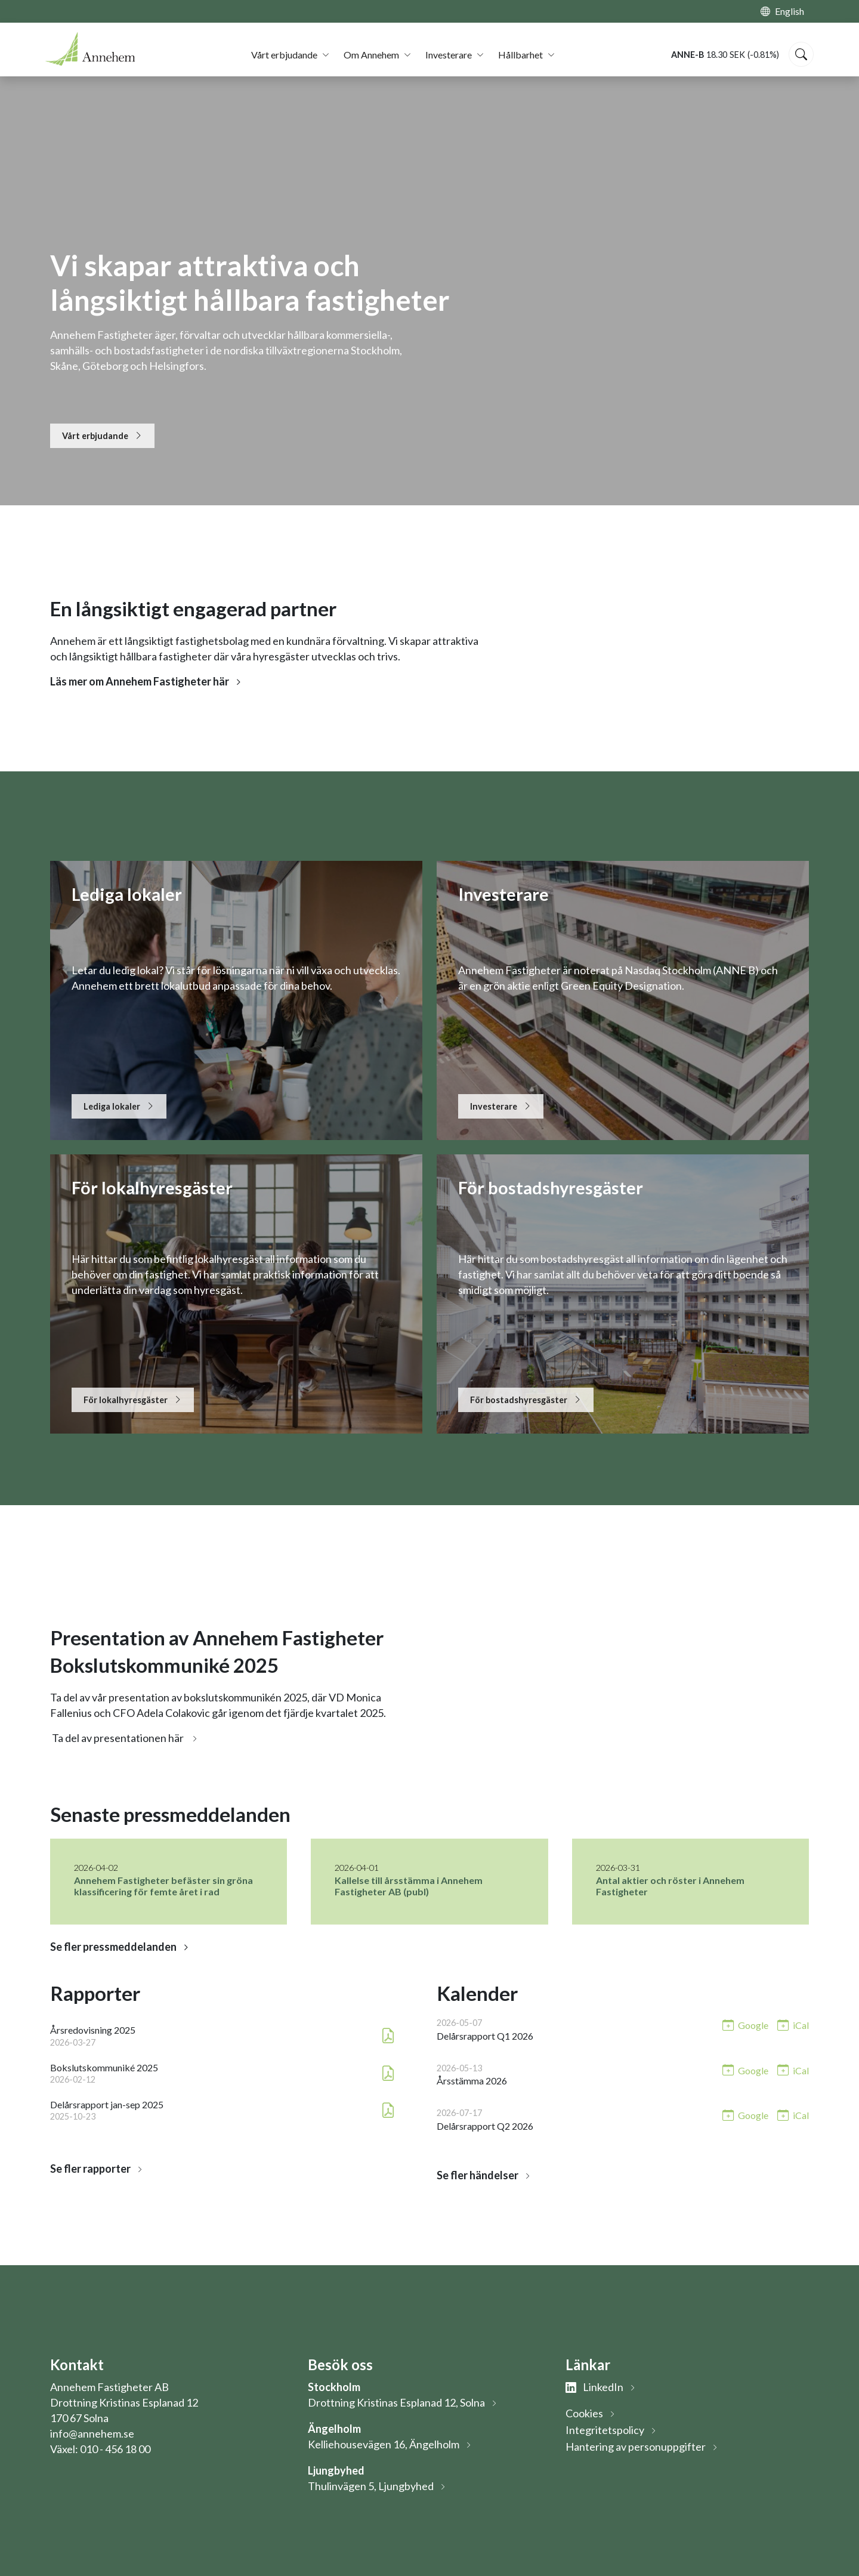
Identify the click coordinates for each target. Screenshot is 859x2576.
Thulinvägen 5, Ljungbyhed (371, 2485)
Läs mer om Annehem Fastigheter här (139, 681)
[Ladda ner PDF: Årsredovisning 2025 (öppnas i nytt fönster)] (388, 2036)
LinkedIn (594, 2386)
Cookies (584, 2413)
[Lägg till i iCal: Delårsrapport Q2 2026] (793, 2114)
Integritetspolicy (605, 2429)
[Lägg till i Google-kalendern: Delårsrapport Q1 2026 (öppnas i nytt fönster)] (745, 2024)
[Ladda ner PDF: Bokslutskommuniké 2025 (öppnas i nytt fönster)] (388, 2073)
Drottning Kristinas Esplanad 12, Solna (396, 2402)
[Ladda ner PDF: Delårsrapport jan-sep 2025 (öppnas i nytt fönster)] (388, 2110)
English (789, 11)
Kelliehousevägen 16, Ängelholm (383, 2444)
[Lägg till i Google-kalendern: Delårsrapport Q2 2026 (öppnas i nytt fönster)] (745, 2114)
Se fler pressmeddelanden (113, 1946)
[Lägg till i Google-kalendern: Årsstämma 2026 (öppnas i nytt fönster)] (745, 2070)
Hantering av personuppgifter (636, 2446)
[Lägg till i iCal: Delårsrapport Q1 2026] (793, 2024)
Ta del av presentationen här (118, 1737)
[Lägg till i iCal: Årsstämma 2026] (793, 2070)
